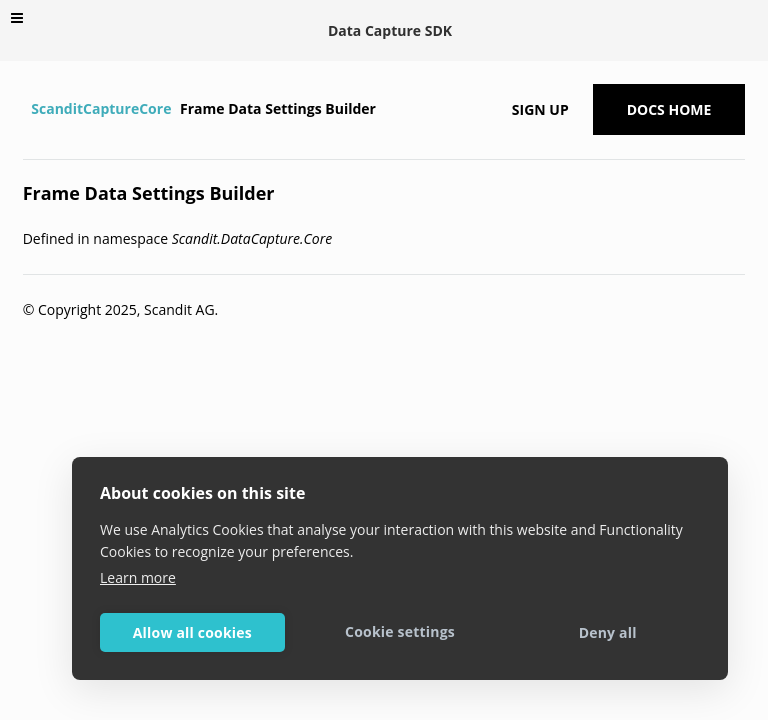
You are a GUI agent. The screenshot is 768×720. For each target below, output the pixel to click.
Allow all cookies (192, 632)
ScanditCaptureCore (101, 108)
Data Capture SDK (390, 30)
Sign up (540, 109)
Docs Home (669, 109)
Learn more (138, 577)
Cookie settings (400, 631)
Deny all (608, 632)
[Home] (25, 109)
